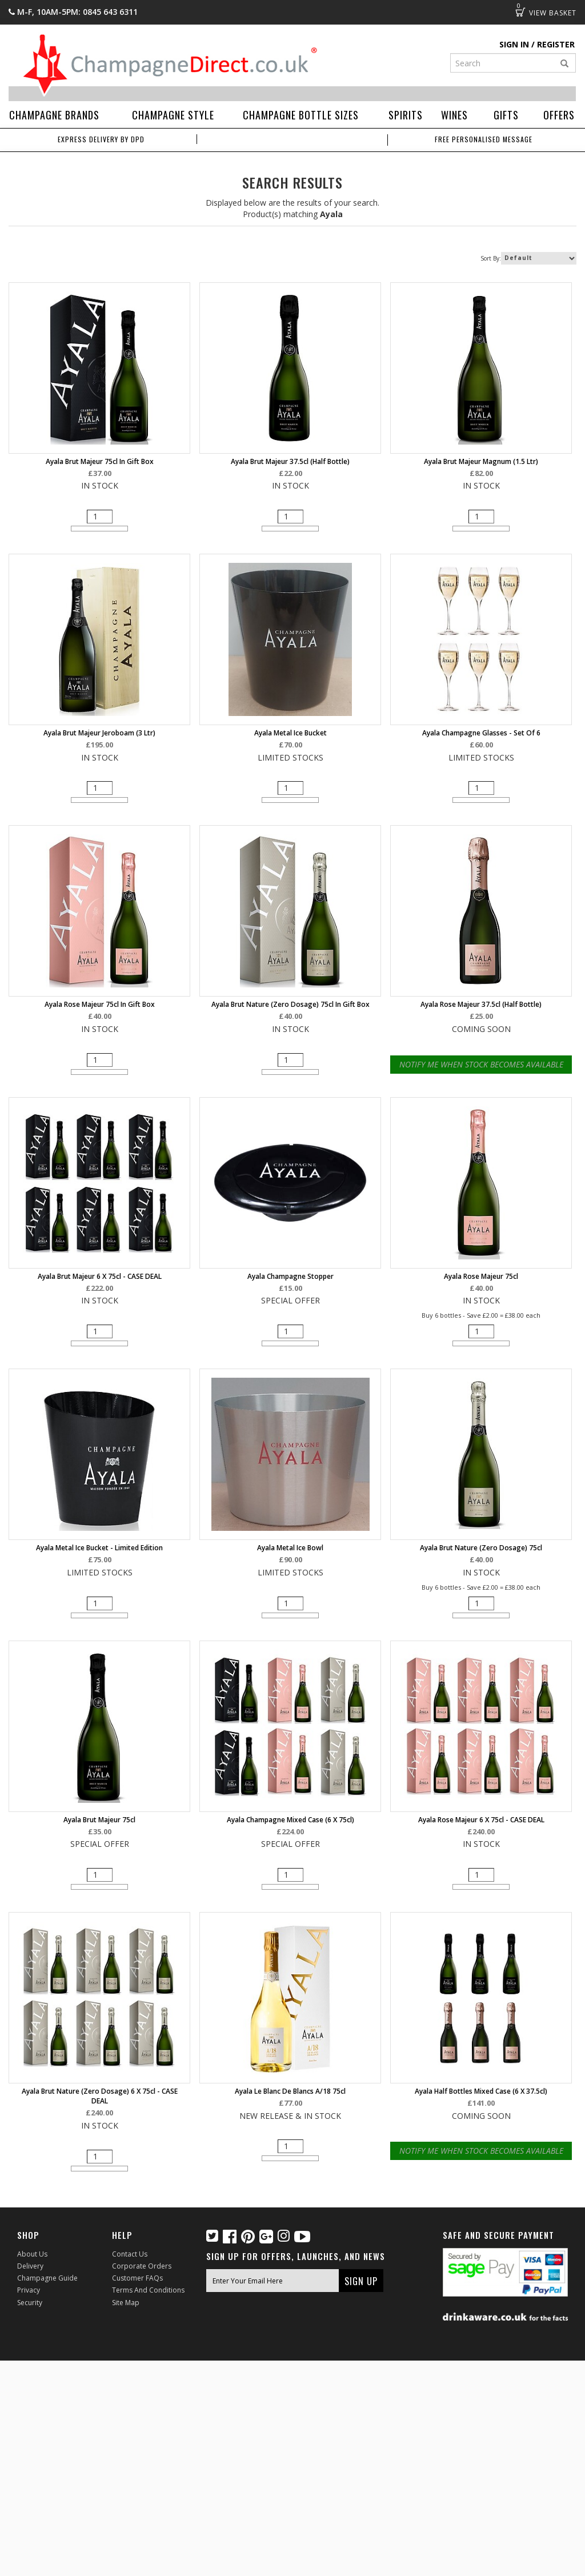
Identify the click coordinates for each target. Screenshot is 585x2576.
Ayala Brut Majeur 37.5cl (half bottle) (290, 461)
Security (29, 2302)
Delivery (30, 2266)
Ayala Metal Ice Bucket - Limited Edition (99, 1548)
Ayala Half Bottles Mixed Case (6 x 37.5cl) (481, 2091)
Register (556, 44)
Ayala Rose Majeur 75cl (481, 1276)
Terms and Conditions (148, 2290)
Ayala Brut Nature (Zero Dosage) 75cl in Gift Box (290, 1004)
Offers (559, 114)
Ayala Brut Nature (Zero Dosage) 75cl (481, 1548)
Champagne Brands (54, 114)
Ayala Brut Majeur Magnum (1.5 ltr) (481, 461)
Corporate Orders (141, 2266)
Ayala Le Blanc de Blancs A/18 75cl (290, 2091)
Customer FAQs (137, 2278)
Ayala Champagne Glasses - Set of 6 (481, 733)
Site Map (125, 2302)
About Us (32, 2254)
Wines (454, 114)
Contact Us (129, 2254)
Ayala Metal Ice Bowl (290, 1548)
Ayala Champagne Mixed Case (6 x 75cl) (290, 1820)
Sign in (514, 44)
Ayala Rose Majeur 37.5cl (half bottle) (481, 1004)
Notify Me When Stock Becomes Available (481, 1064)
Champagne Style (173, 114)
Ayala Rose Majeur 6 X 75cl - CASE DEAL (481, 1820)
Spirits (405, 114)
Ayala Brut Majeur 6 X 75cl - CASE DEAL (100, 1276)
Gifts (506, 114)
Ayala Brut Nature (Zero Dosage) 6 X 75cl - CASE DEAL (100, 2096)
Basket (520, 12)
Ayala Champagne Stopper (290, 1276)
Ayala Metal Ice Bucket (290, 733)
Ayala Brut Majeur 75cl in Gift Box (100, 461)
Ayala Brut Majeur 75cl (99, 1820)
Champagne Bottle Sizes (301, 114)
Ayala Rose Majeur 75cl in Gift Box (100, 1004)
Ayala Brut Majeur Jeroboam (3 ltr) (99, 733)
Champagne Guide (47, 2278)
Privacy (28, 2290)
